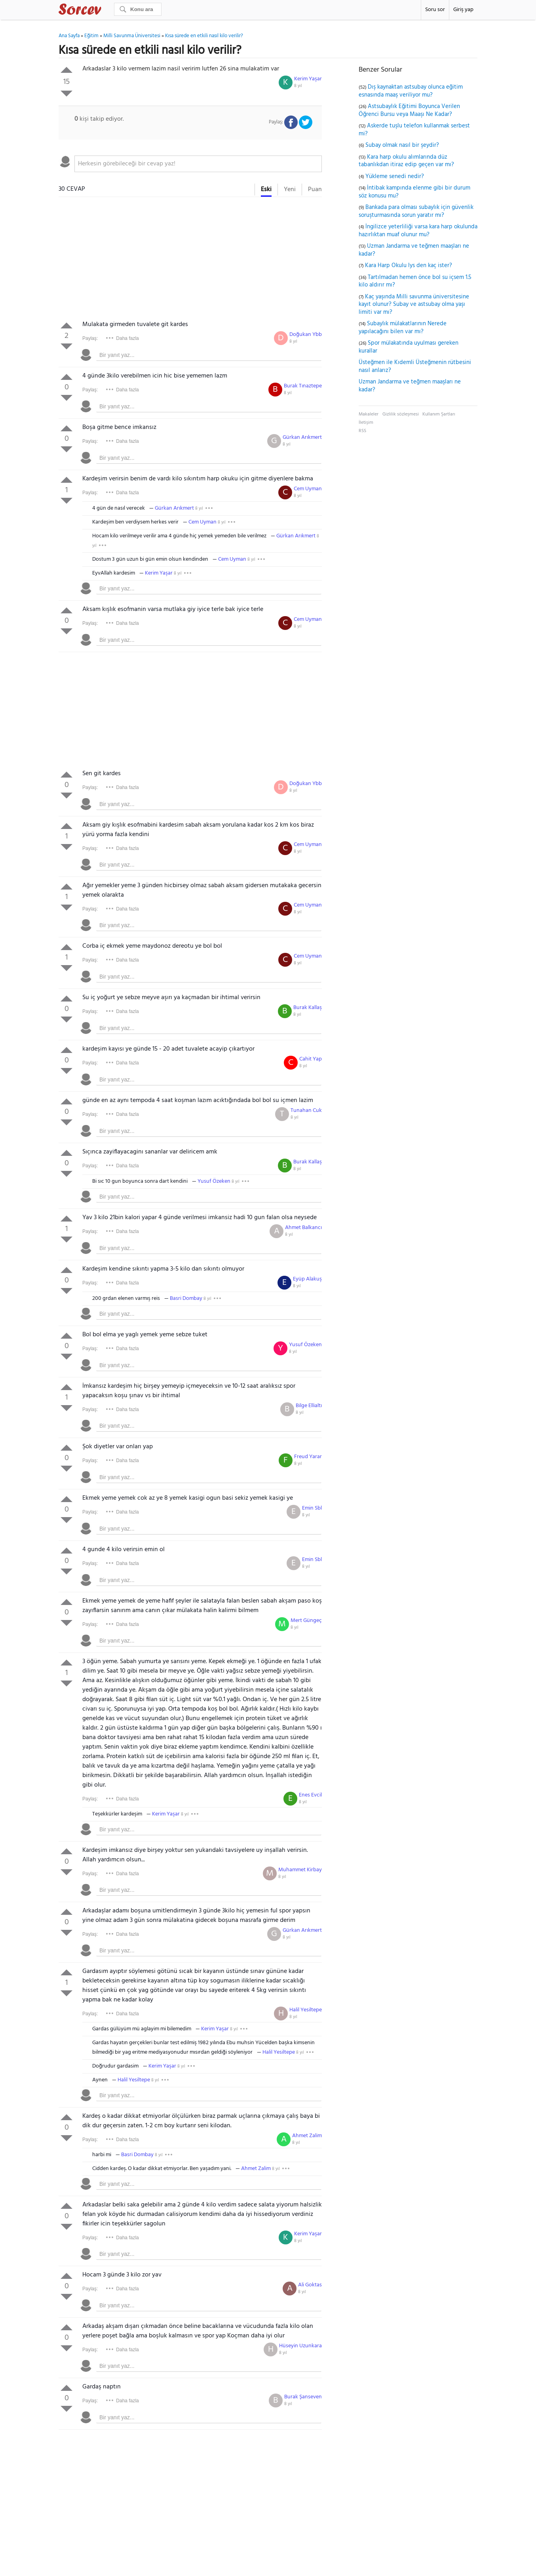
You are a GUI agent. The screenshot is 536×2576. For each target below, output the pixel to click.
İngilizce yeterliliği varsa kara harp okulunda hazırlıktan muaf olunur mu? (418, 230)
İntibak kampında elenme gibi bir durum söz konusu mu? (414, 192)
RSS (362, 431)
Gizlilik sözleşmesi (400, 414)
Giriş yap (463, 9)
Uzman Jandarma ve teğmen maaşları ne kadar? (414, 250)
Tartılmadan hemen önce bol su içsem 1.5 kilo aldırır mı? (415, 281)
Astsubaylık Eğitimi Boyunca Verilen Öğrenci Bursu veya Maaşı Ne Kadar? (409, 110)
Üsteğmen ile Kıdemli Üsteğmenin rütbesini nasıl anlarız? (415, 366)
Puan (315, 189)
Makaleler (368, 414)
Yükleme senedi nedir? (394, 176)
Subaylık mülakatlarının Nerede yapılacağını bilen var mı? (403, 327)
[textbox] (198, 164)
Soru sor (435, 9)
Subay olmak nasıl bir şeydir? (402, 145)
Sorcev (106, 11)
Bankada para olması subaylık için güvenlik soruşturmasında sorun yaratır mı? (416, 211)
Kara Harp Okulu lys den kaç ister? (408, 265)
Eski (266, 189)
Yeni (290, 189)
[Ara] (138, 9)
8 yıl (298, 85)
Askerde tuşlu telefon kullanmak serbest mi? (414, 129)
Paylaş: (90, 338)
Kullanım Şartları (438, 414)
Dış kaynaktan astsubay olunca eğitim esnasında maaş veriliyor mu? (411, 91)
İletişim (366, 423)
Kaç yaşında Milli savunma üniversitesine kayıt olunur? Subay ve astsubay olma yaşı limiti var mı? (414, 304)
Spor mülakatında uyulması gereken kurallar (408, 347)
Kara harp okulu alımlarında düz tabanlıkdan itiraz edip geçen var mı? (406, 161)
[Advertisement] (190, 260)
